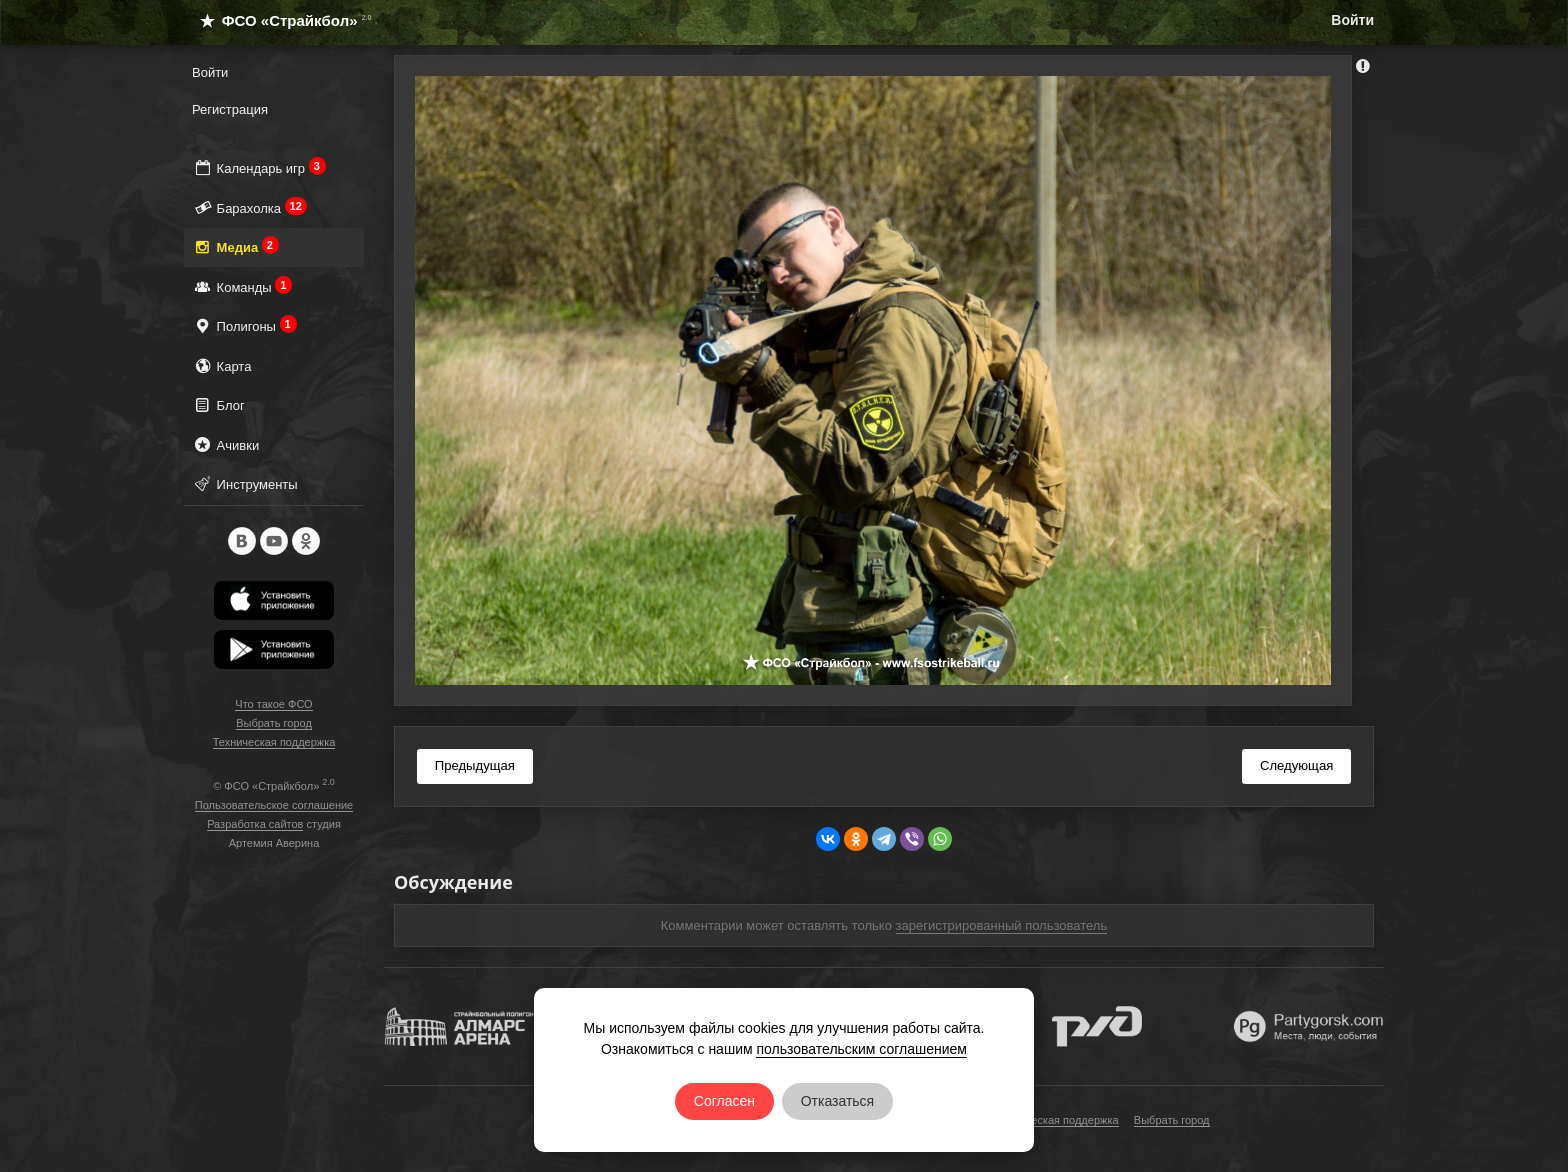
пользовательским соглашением (861, 1049)
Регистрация (230, 109)
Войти (1352, 20)
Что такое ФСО (273, 704)
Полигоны (244, 325)
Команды (242, 286)
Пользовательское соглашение (274, 805)
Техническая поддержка (274, 742)
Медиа (235, 246)
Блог (218, 404)
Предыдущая (475, 765)
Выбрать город (274, 723)
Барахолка (249, 207)
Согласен (724, 1101)
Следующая (1296, 765)
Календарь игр (259, 167)
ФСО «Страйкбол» (277, 20)
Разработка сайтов (255, 824)
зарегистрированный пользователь (1002, 925)
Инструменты (245, 483)
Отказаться (838, 1101)
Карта (221, 365)
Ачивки (225, 444)
